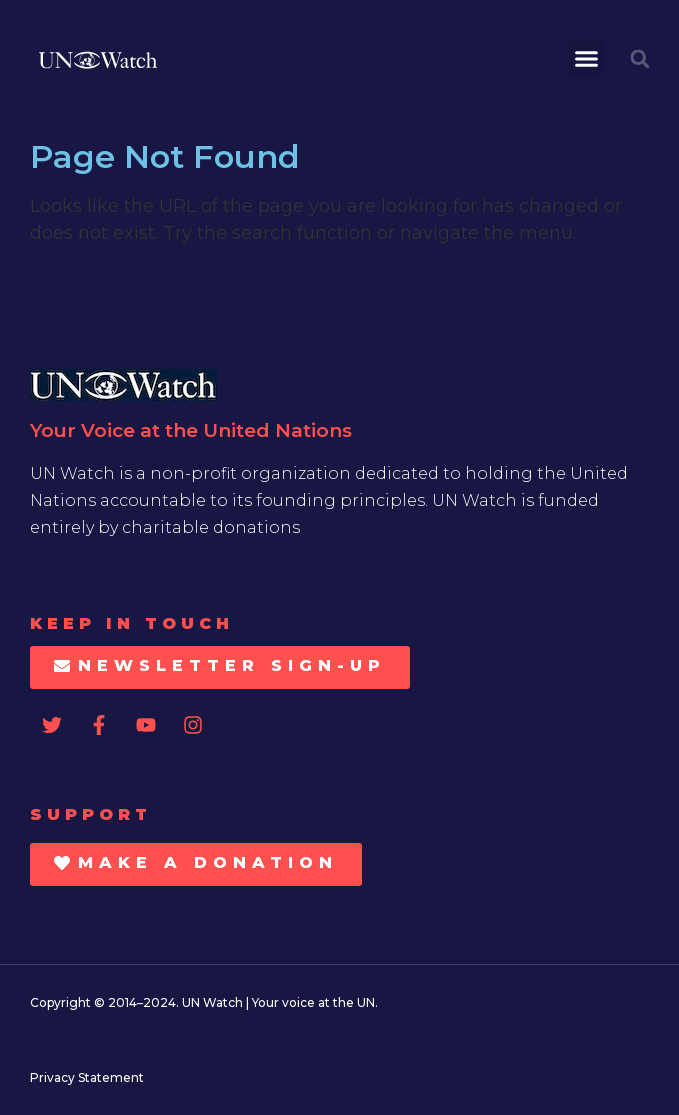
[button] (587, 59)
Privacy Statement (87, 1077)
